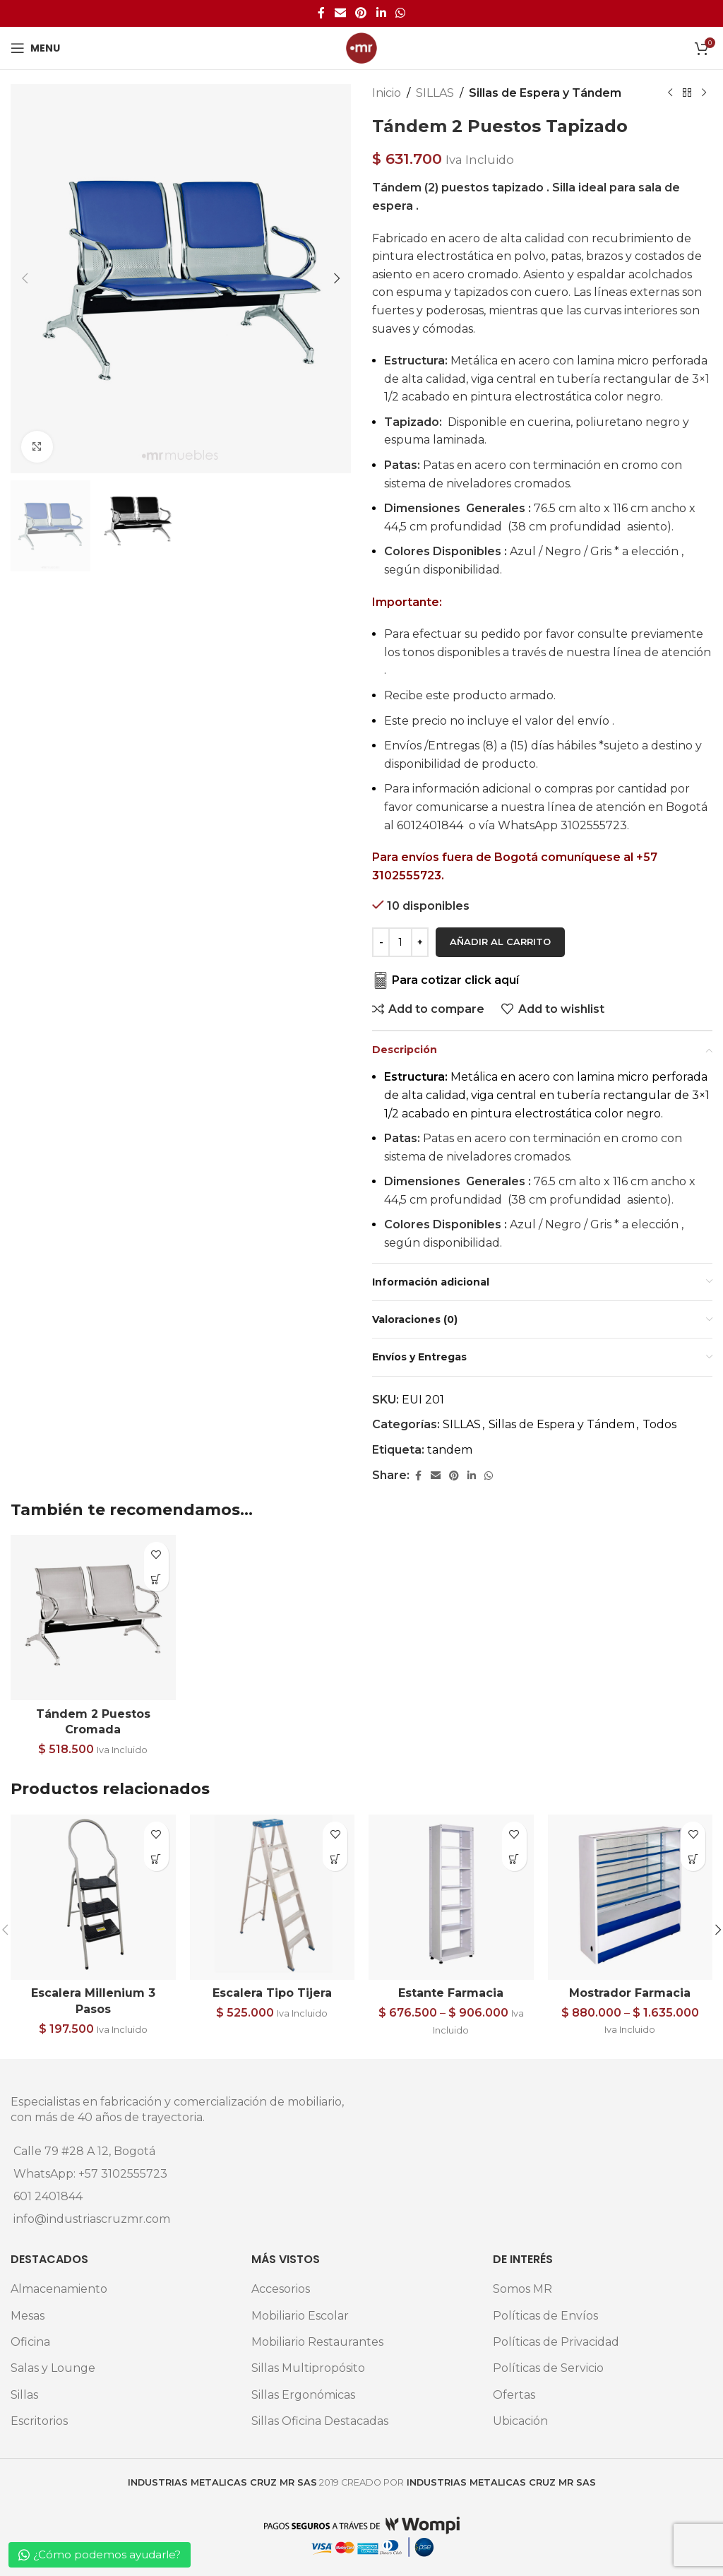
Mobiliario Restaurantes (317, 2342)
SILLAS (435, 93)
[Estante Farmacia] (451, 1897)
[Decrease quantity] (381, 942)
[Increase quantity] (420, 942)
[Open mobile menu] (35, 48)
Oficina (30, 2342)
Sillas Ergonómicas (303, 2395)
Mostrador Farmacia (630, 1993)
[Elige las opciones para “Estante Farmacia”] (514, 1858)
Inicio (386, 93)
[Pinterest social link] (361, 13)
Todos (659, 1424)
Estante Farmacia (450, 1993)
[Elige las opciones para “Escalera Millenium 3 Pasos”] (156, 1858)
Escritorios (39, 2421)
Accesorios (280, 2289)
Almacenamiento (59, 2289)
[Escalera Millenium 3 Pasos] (93, 1897)
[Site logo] (361, 47)
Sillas (24, 2395)
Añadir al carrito (500, 941)
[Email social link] (340, 13)
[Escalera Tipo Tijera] (272, 1897)
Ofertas (514, 2395)
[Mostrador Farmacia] (630, 1897)
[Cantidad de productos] (400, 942)
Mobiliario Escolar (300, 2315)
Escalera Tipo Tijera (272, 1993)
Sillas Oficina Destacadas (319, 2421)
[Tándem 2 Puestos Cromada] (93, 1617)
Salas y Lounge (53, 2368)
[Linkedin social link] (380, 13)
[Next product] (703, 93)
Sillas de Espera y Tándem (545, 93)
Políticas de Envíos (545, 2315)
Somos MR (522, 2289)
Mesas (27, 2315)
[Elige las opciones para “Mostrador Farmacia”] (693, 1858)
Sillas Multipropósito (308, 2368)
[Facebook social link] (321, 13)
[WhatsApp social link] (400, 13)
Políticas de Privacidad (556, 2342)
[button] (25, 278)
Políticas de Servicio (548, 2368)
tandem (449, 1449)
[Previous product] (670, 93)
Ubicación (520, 2421)
